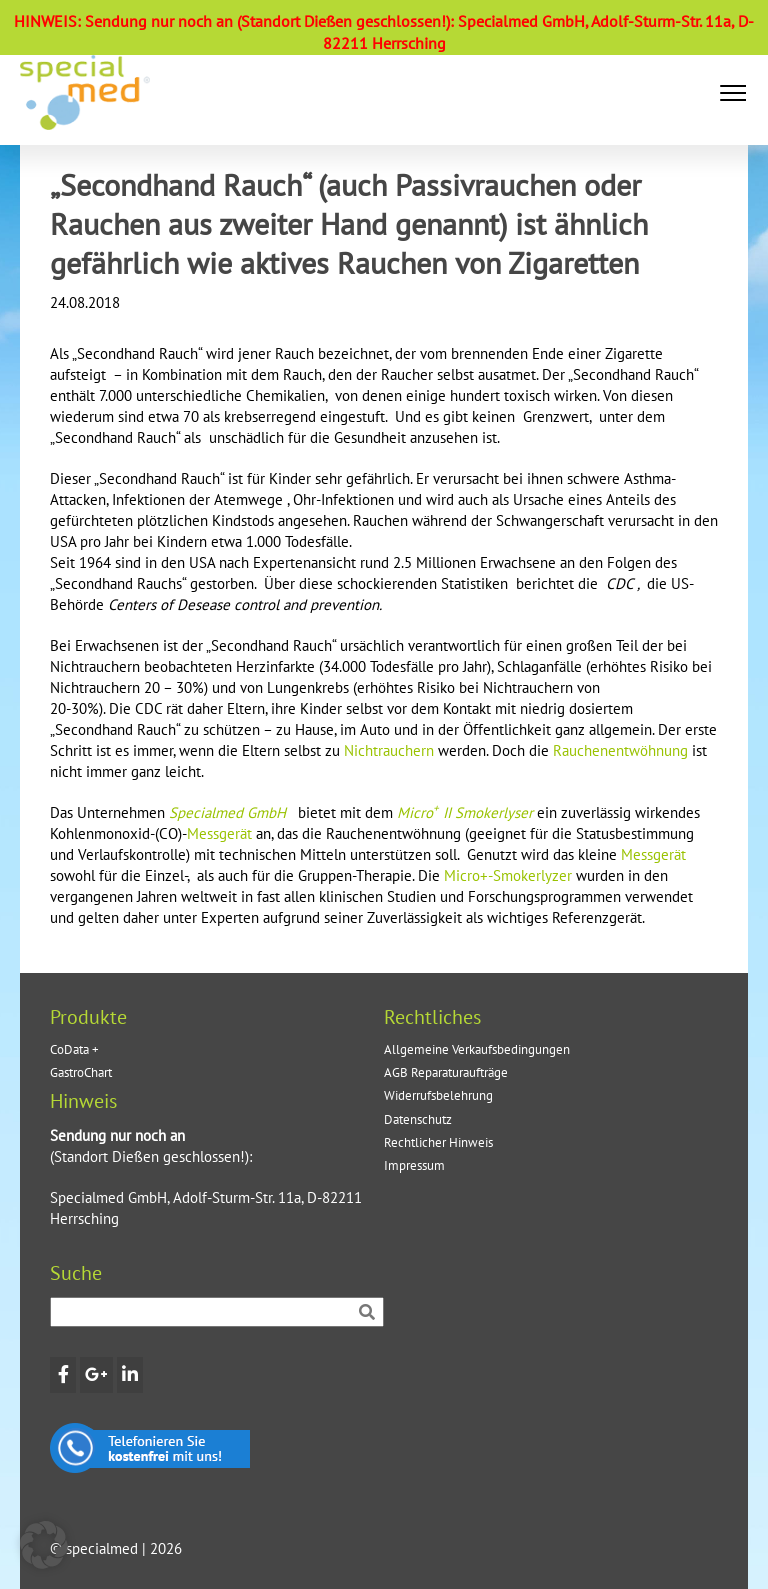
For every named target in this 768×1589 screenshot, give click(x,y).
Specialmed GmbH (229, 812)
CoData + (74, 1049)
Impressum (414, 1165)
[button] (733, 93)
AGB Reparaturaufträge (446, 1072)
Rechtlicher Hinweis (438, 1142)
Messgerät (219, 833)
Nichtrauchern (389, 750)
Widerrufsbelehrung (438, 1095)
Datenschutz (418, 1119)
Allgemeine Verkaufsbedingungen (477, 1049)
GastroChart (81, 1072)
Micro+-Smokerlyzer (508, 875)
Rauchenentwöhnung (620, 750)
